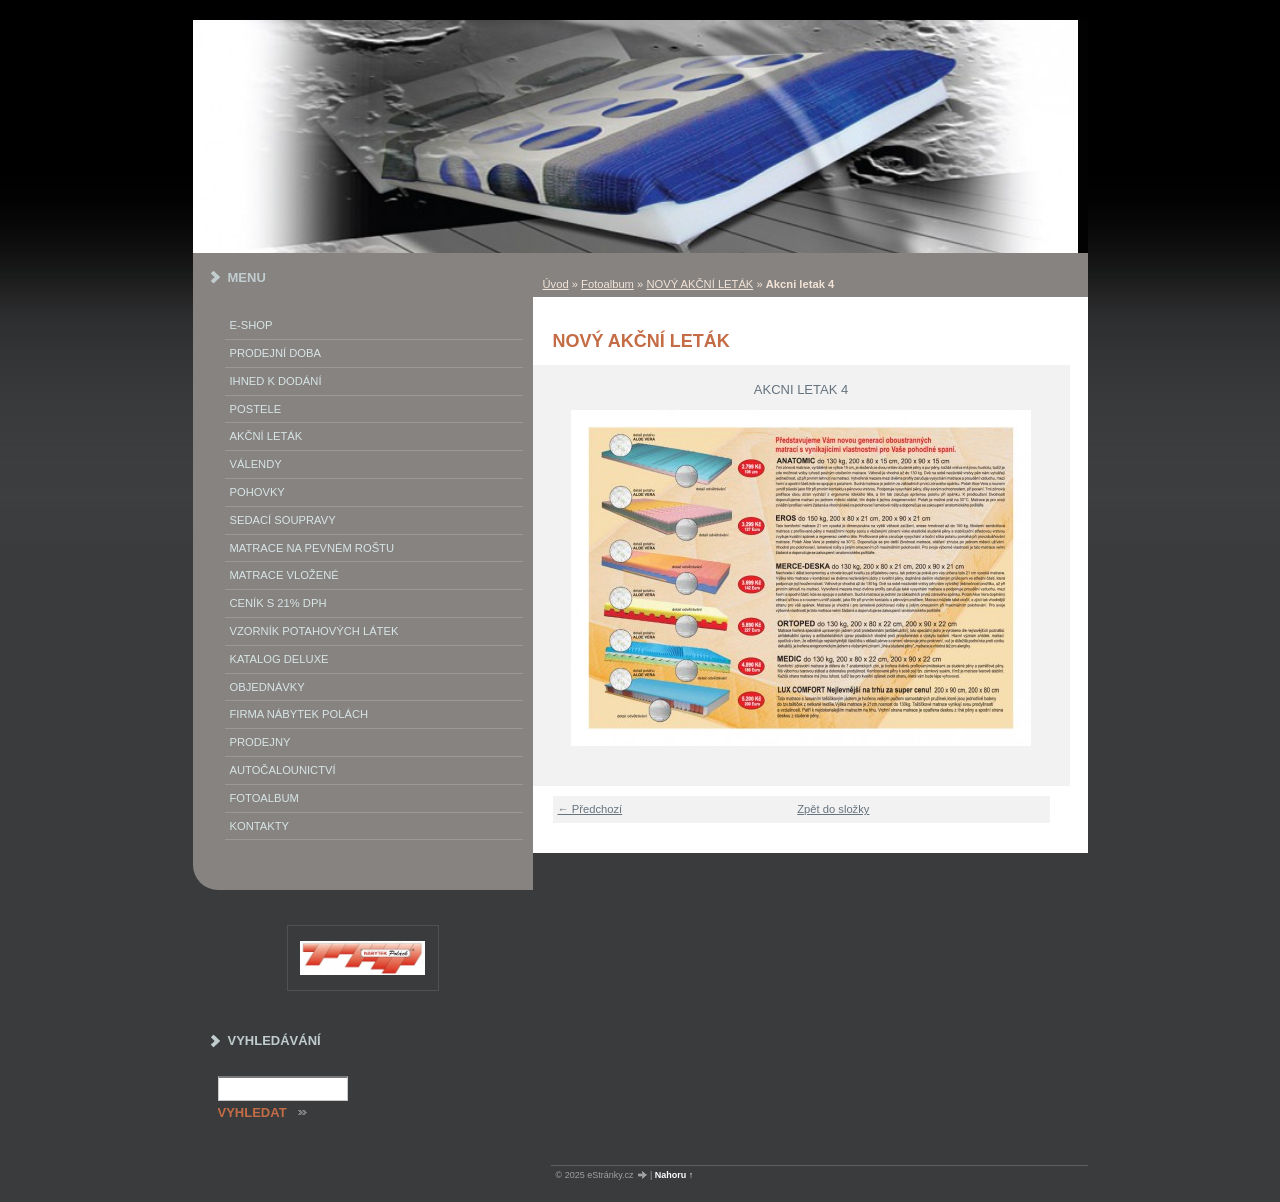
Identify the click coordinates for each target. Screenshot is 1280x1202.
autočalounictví (283, 770)
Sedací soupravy (283, 520)
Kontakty (259, 826)
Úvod (556, 284)
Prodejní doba (275, 353)
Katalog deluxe (279, 659)
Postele (256, 409)
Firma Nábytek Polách (299, 714)
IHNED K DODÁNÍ (276, 381)
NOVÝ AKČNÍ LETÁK (699, 284)
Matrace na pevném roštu (312, 548)
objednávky (267, 687)
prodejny (260, 742)
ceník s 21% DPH (278, 603)
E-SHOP (251, 325)
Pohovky (257, 492)
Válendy (256, 464)
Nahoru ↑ (674, 1175)
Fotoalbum (607, 284)
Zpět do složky (833, 809)
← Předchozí (590, 809)
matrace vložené (284, 575)
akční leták (266, 436)
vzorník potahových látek (314, 631)
